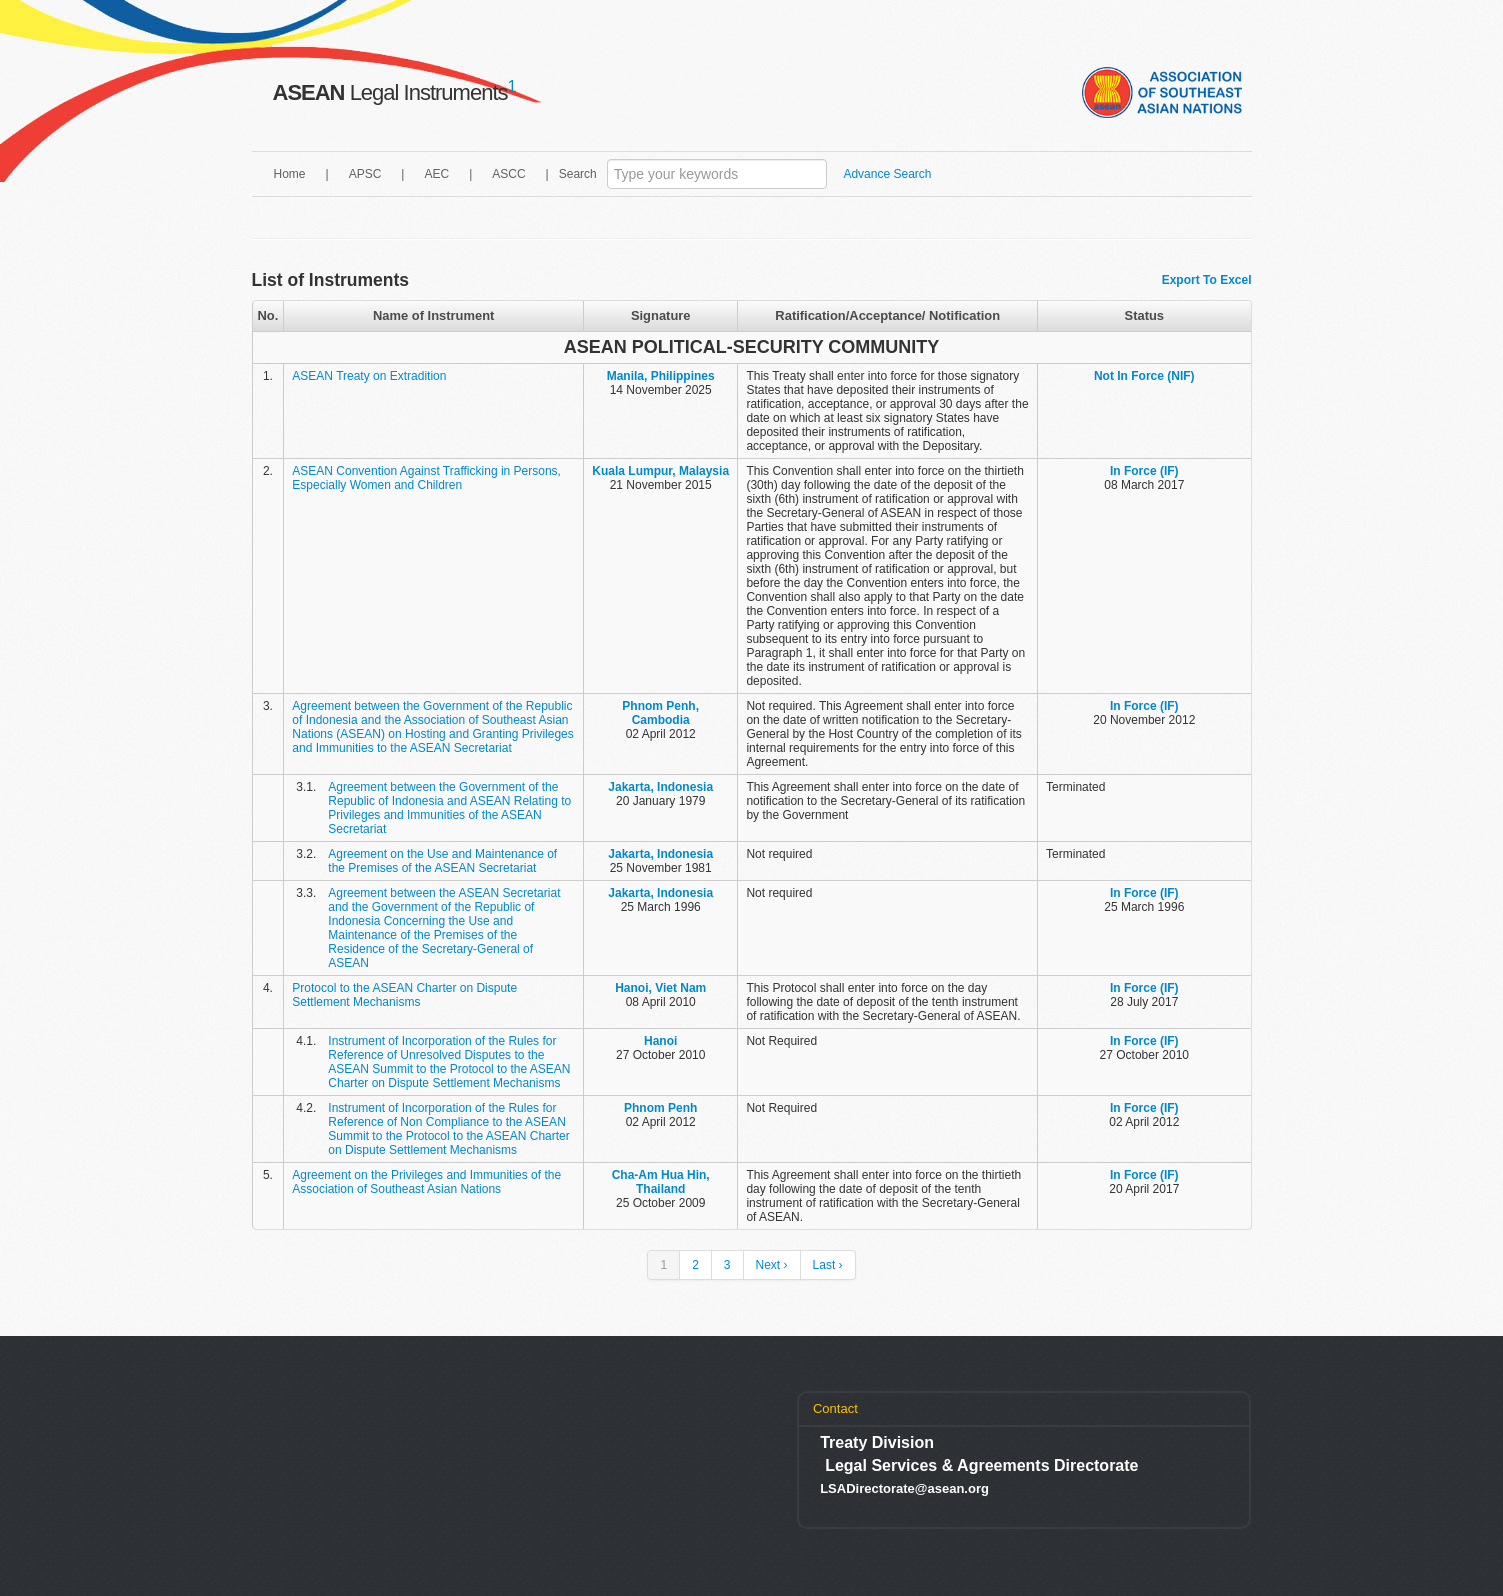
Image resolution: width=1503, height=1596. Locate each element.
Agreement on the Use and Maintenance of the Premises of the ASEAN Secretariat (442, 861)
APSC (365, 174)
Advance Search (887, 174)
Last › (828, 1265)
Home (290, 174)
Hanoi (660, 1041)
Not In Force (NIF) (1144, 376)
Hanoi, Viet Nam (660, 988)
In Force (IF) (1144, 471)
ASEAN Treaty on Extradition (369, 376)
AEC (436, 174)
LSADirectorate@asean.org (904, 1488)
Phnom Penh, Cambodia (660, 713)
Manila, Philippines (661, 376)
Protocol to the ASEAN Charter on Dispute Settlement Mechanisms (404, 995)
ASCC (508, 174)
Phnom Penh (660, 1108)
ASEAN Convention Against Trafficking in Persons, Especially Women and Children (426, 478)
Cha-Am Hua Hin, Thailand (661, 1182)
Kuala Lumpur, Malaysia (660, 471)
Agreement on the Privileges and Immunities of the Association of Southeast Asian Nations (426, 1182)
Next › (772, 1265)
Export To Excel (1207, 280)
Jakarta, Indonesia (660, 787)
